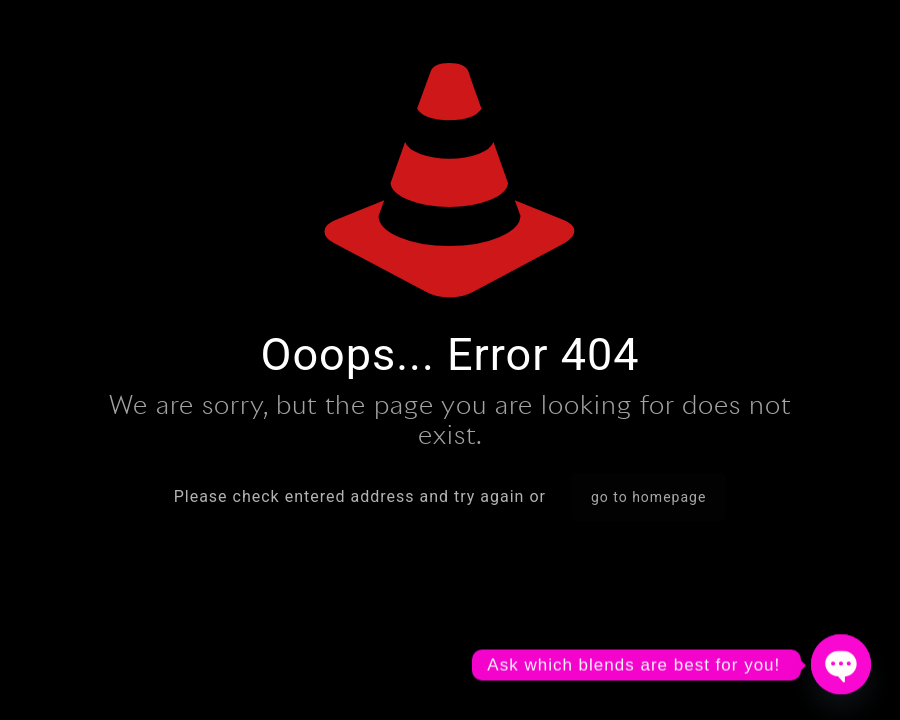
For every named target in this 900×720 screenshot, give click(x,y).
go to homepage (648, 497)
